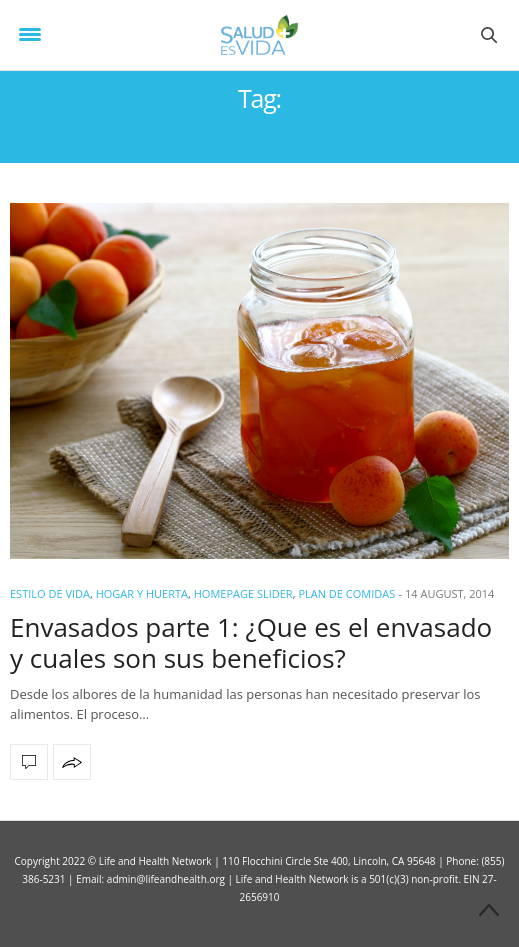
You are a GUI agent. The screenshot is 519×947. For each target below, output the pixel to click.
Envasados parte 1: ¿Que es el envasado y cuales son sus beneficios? (251, 642)
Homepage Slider (243, 593)
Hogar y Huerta (142, 593)
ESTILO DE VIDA (50, 593)
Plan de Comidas (346, 593)
